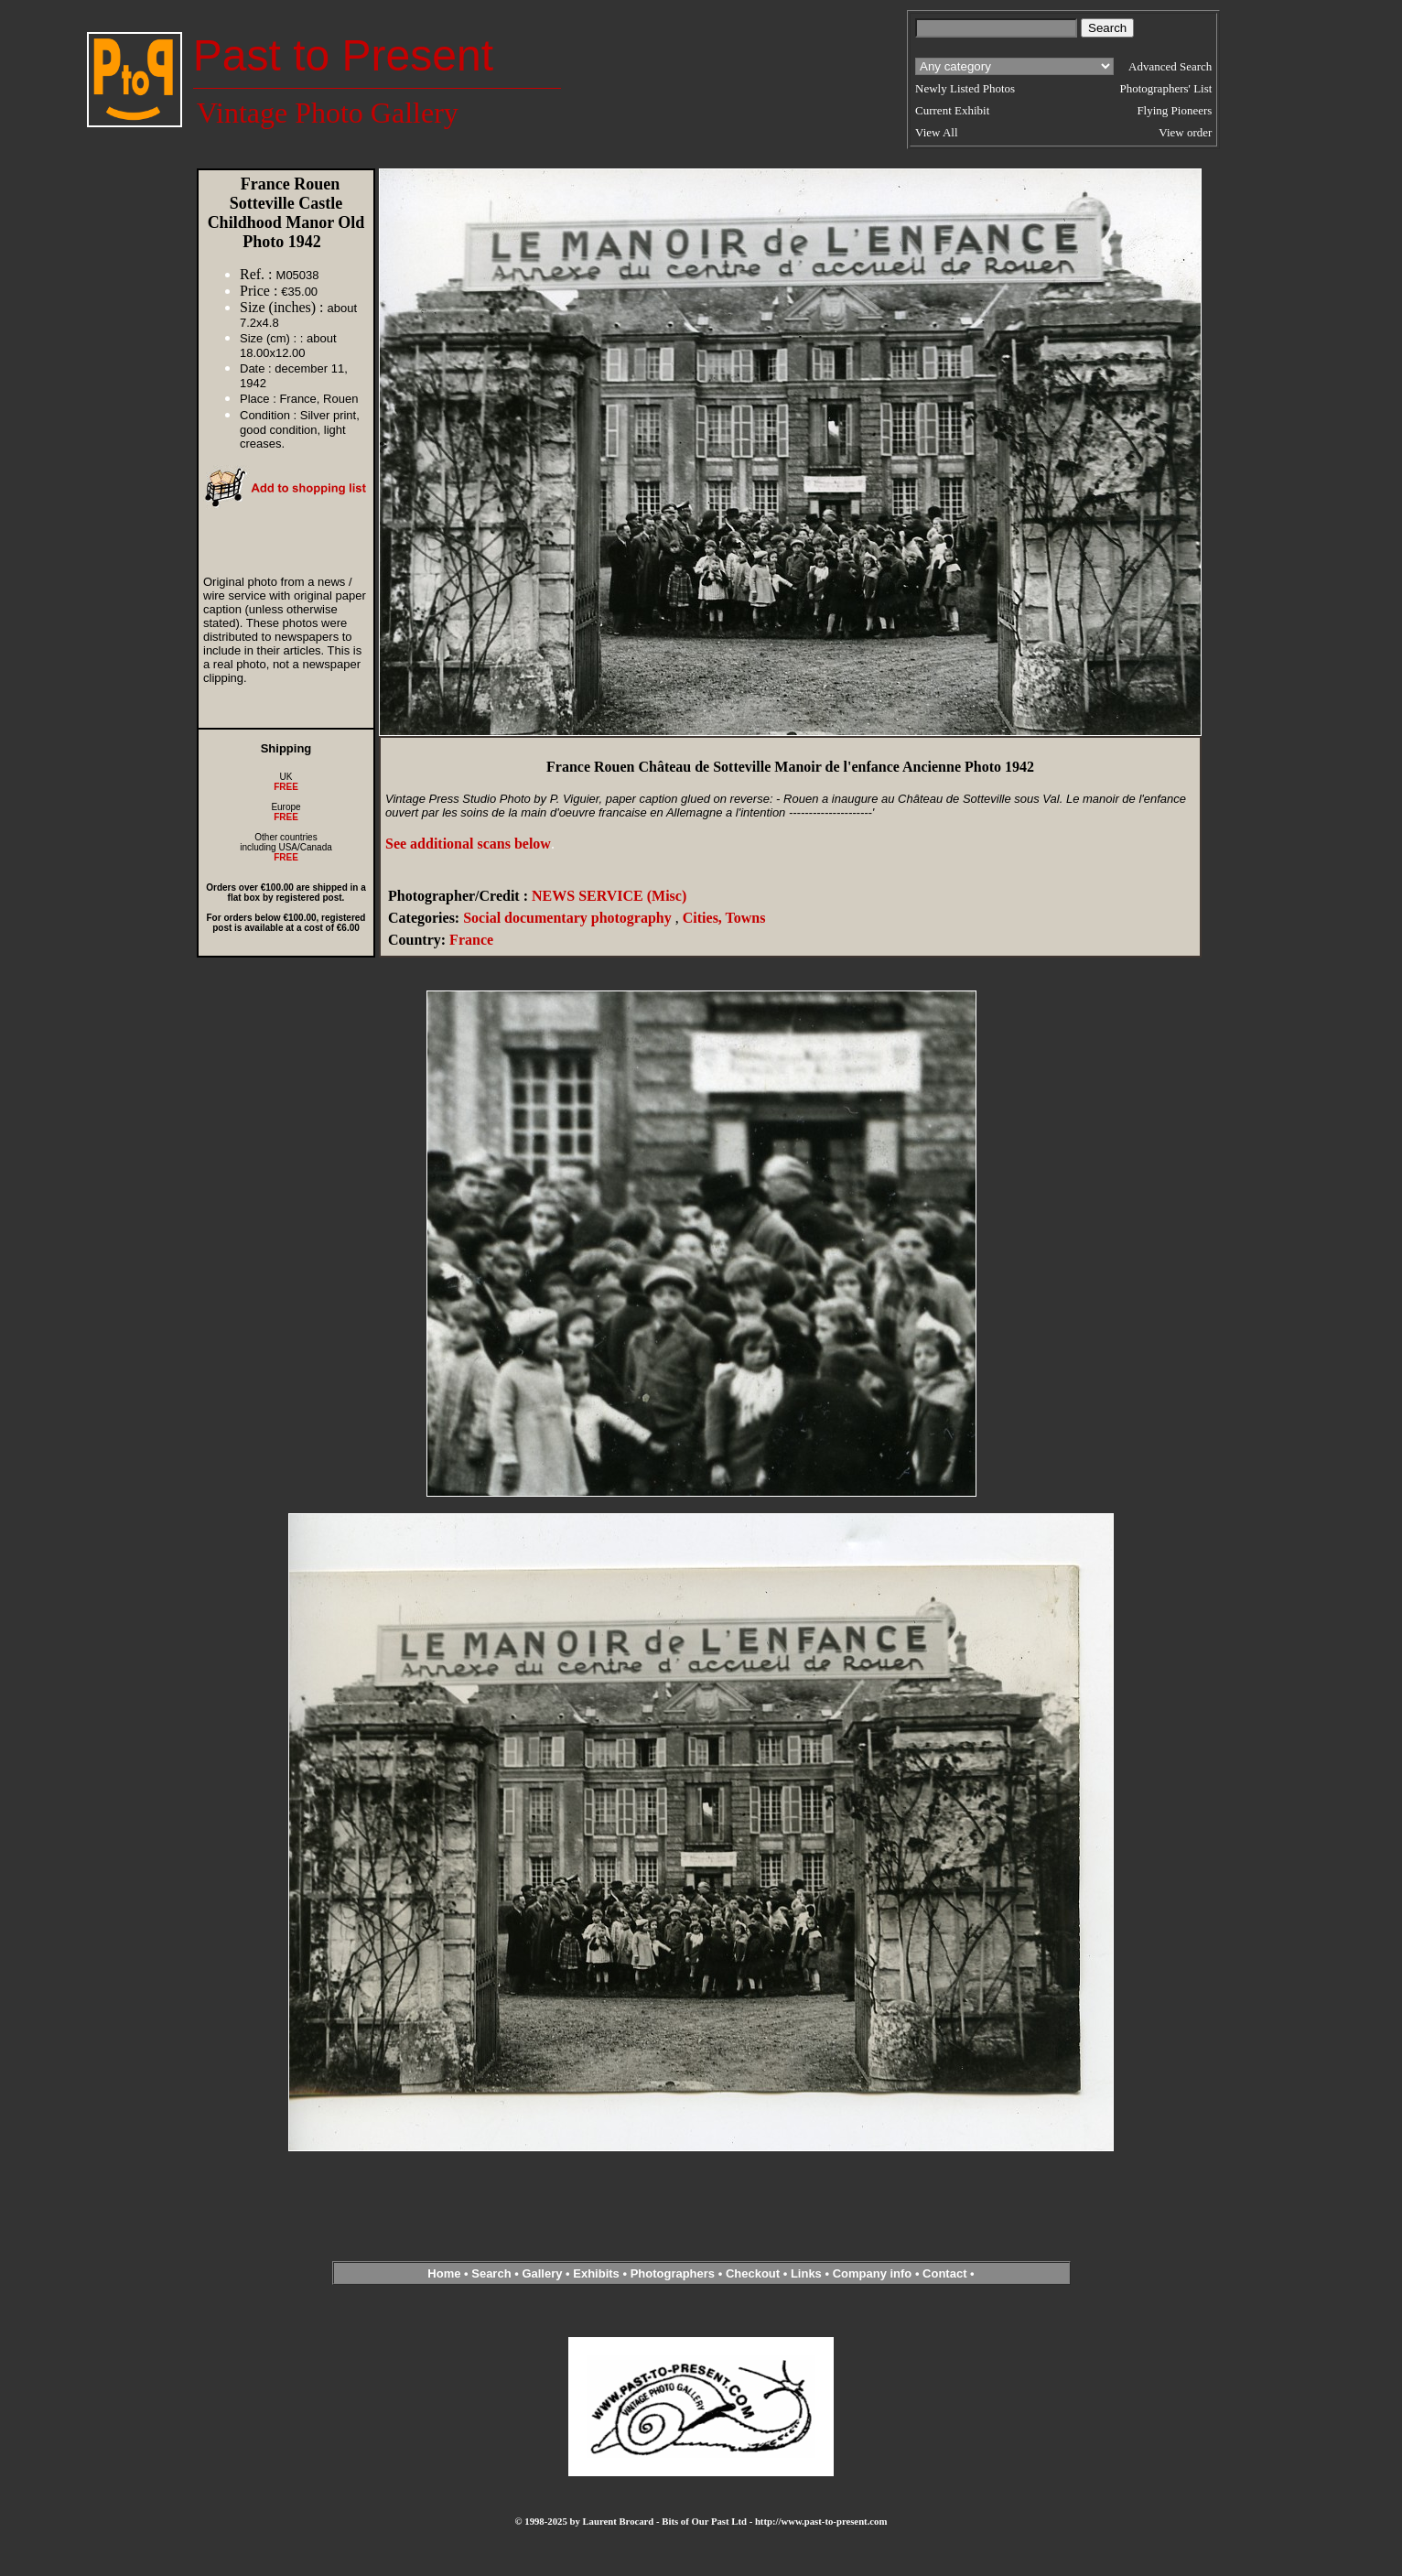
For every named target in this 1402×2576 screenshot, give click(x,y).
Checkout (753, 2273)
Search (491, 2273)
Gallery (542, 2273)
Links (806, 2273)
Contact (944, 2273)
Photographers (673, 2273)
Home (443, 2273)
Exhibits (596, 2273)
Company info (874, 2273)
